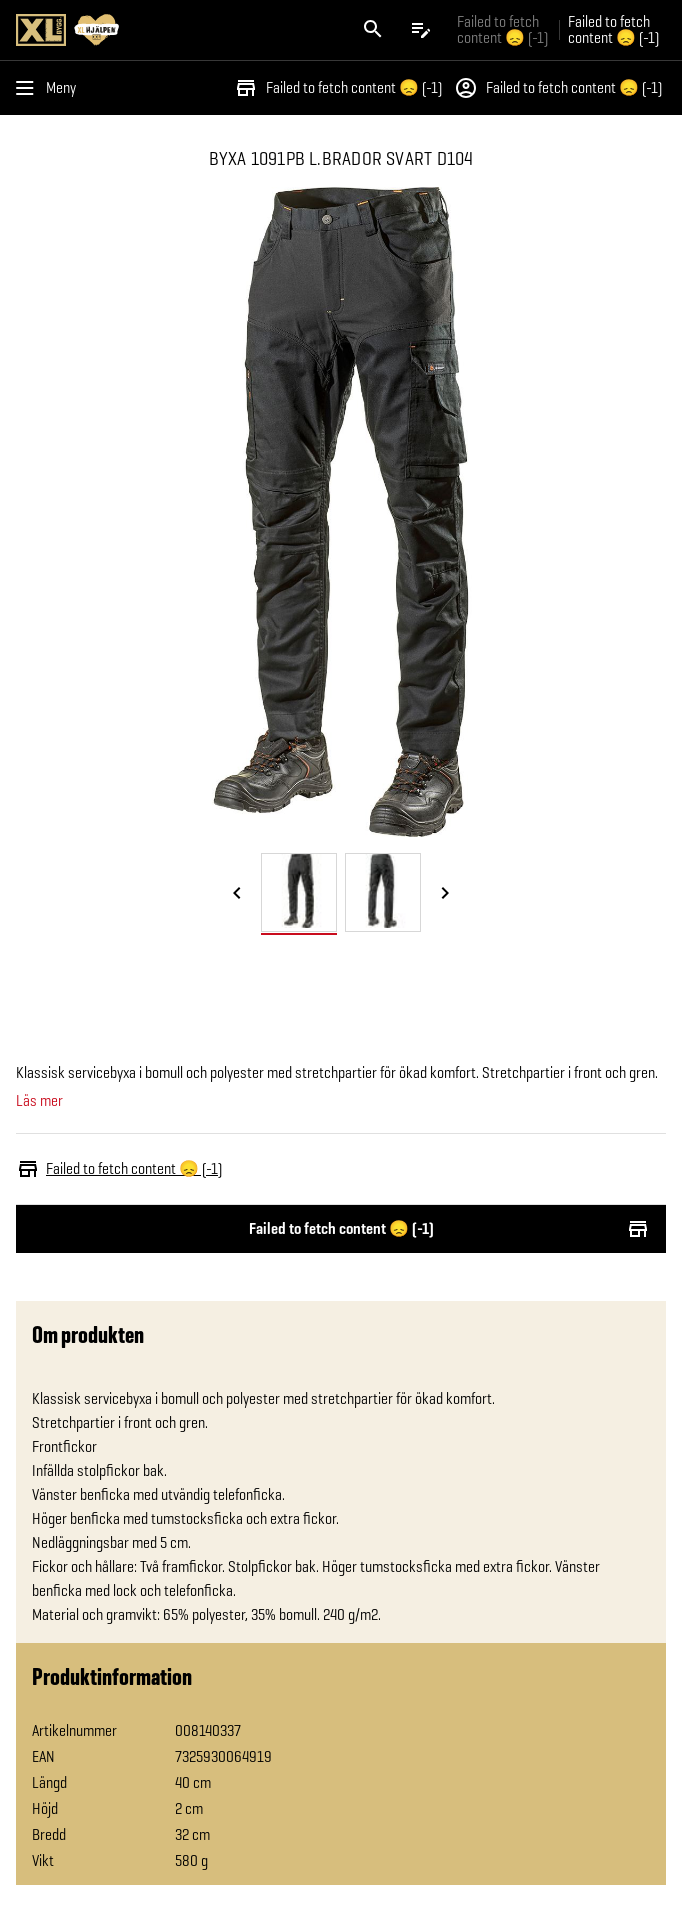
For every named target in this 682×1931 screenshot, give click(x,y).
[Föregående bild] (237, 894)
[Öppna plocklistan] (421, 30)
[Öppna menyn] (50, 88)
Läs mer (39, 1101)
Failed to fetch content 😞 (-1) (338, 88)
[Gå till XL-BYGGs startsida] (174, 30)
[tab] (299, 892)
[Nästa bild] (445, 894)
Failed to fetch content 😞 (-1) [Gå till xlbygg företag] (502, 29)
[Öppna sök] (373, 30)
